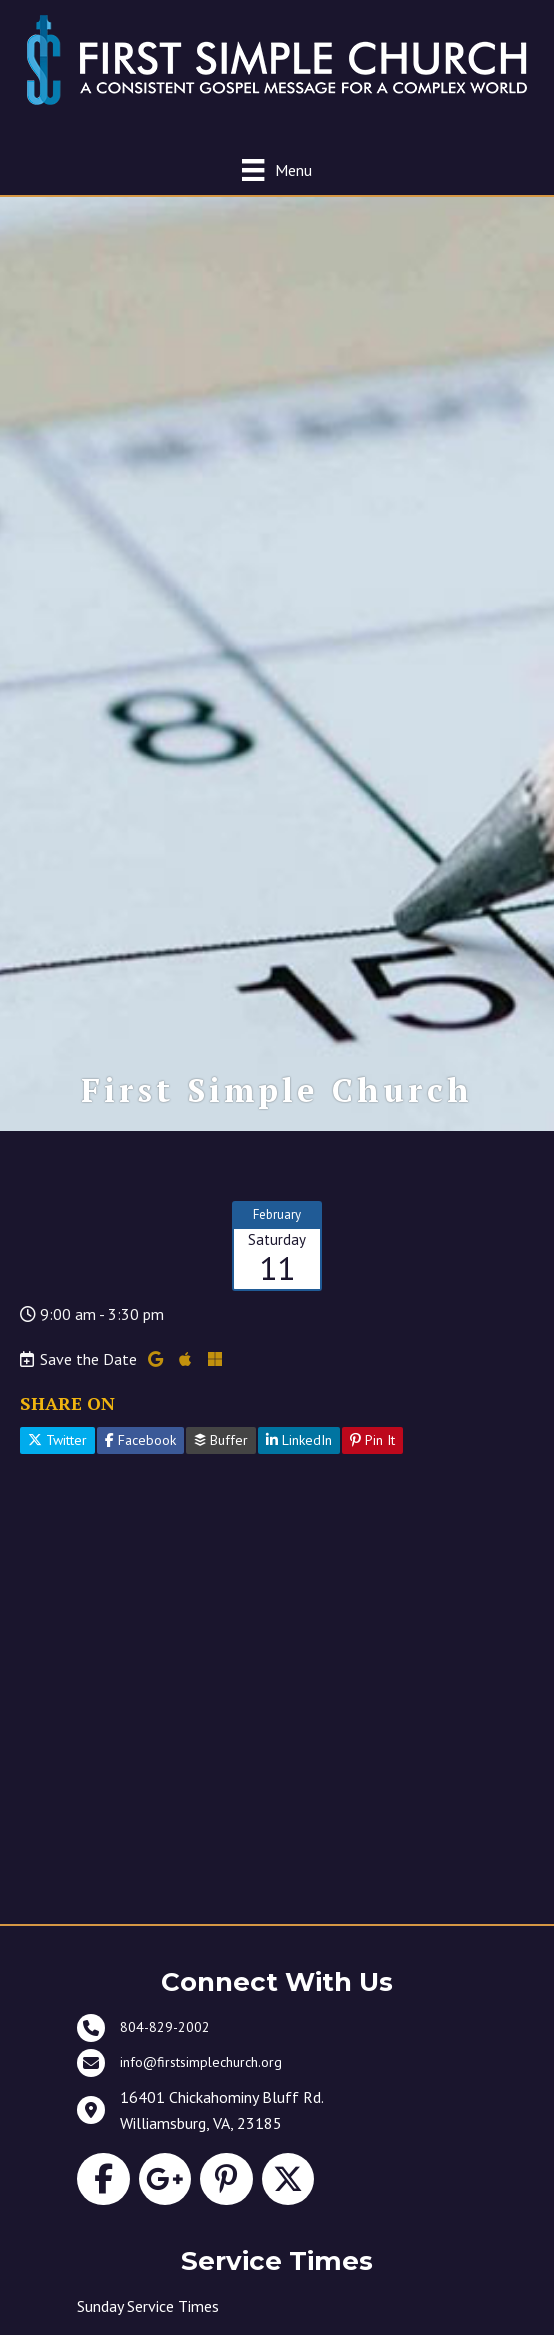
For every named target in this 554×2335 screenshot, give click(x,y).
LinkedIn (299, 1440)
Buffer (221, 1440)
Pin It (372, 1440)
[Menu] (276, 169)
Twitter (57, 1440)
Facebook (140, 1440)
